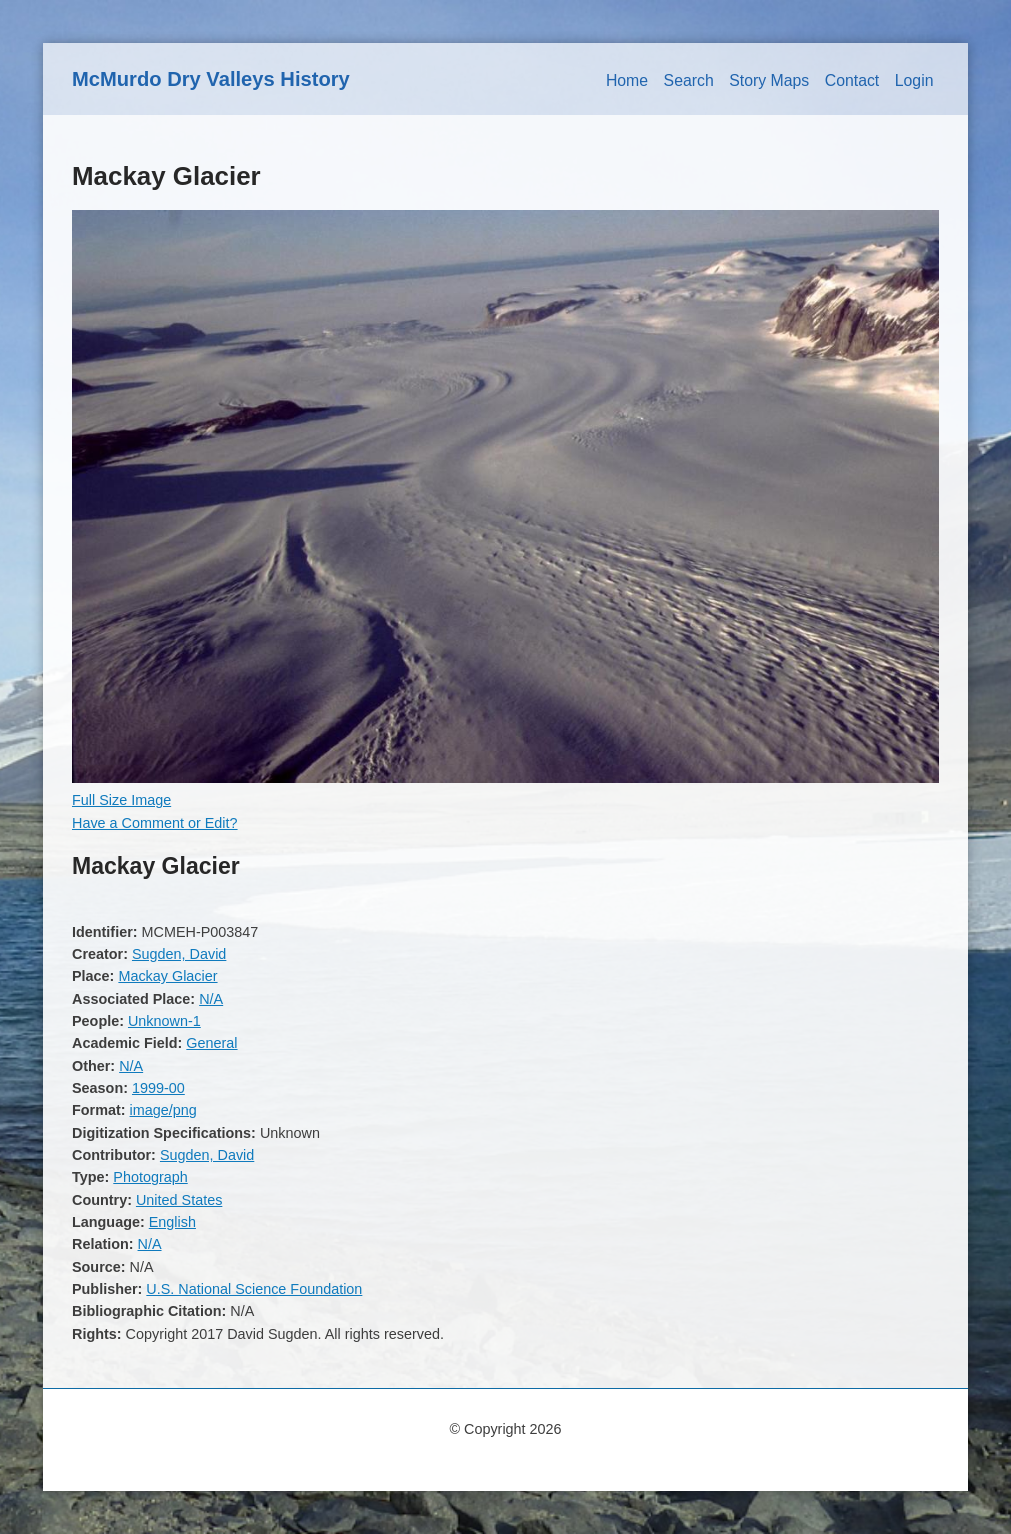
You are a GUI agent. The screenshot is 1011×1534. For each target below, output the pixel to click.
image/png (163, 1110)
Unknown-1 (164, 1021)
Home (627, 80)
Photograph (150, 1177)
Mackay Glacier (167, 976)
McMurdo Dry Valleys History (211, 79)
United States (179, 1200)
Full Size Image (121, 800)
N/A (211, 999)
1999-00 (158, 1088)
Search (689, 80)
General (211, 1043)
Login (914, 80)
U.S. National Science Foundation (254, 1289)
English (172, 1222)
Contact (852, 80)
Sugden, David (179, 954)
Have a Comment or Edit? (155, 823)
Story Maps (769, 80)
